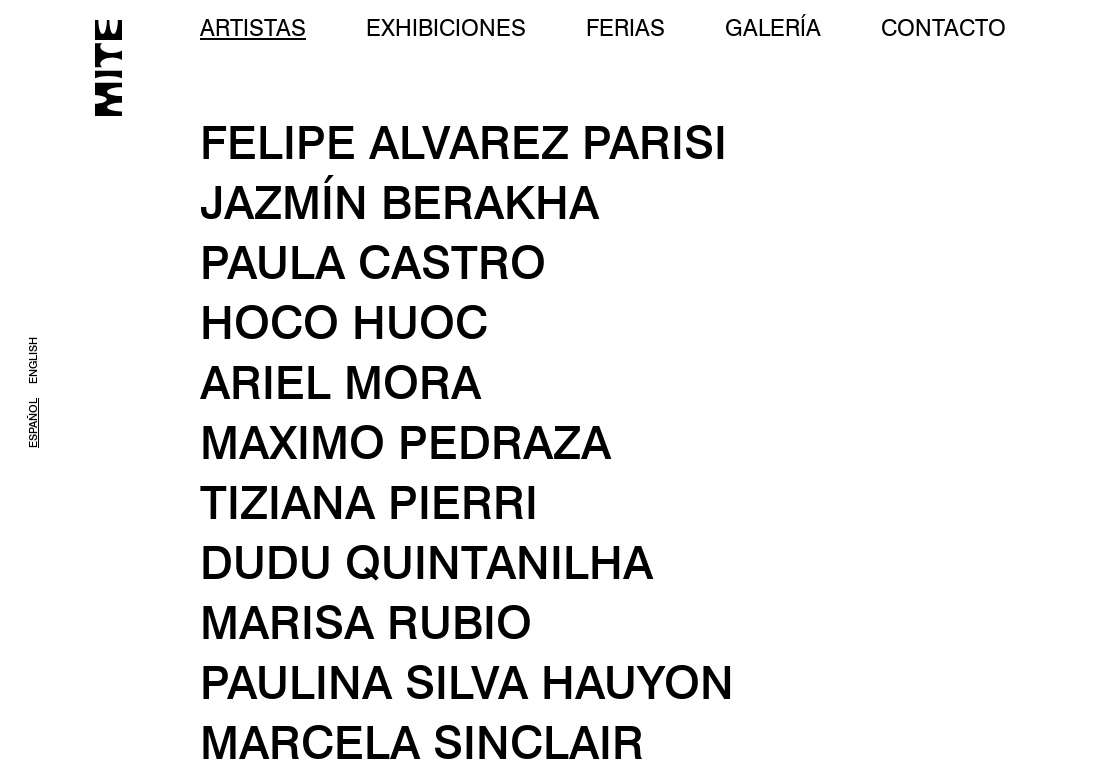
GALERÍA (773, 27)
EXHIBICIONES (446, 27)
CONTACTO (943, 27)
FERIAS (625, 27)
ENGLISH (33, 360)
